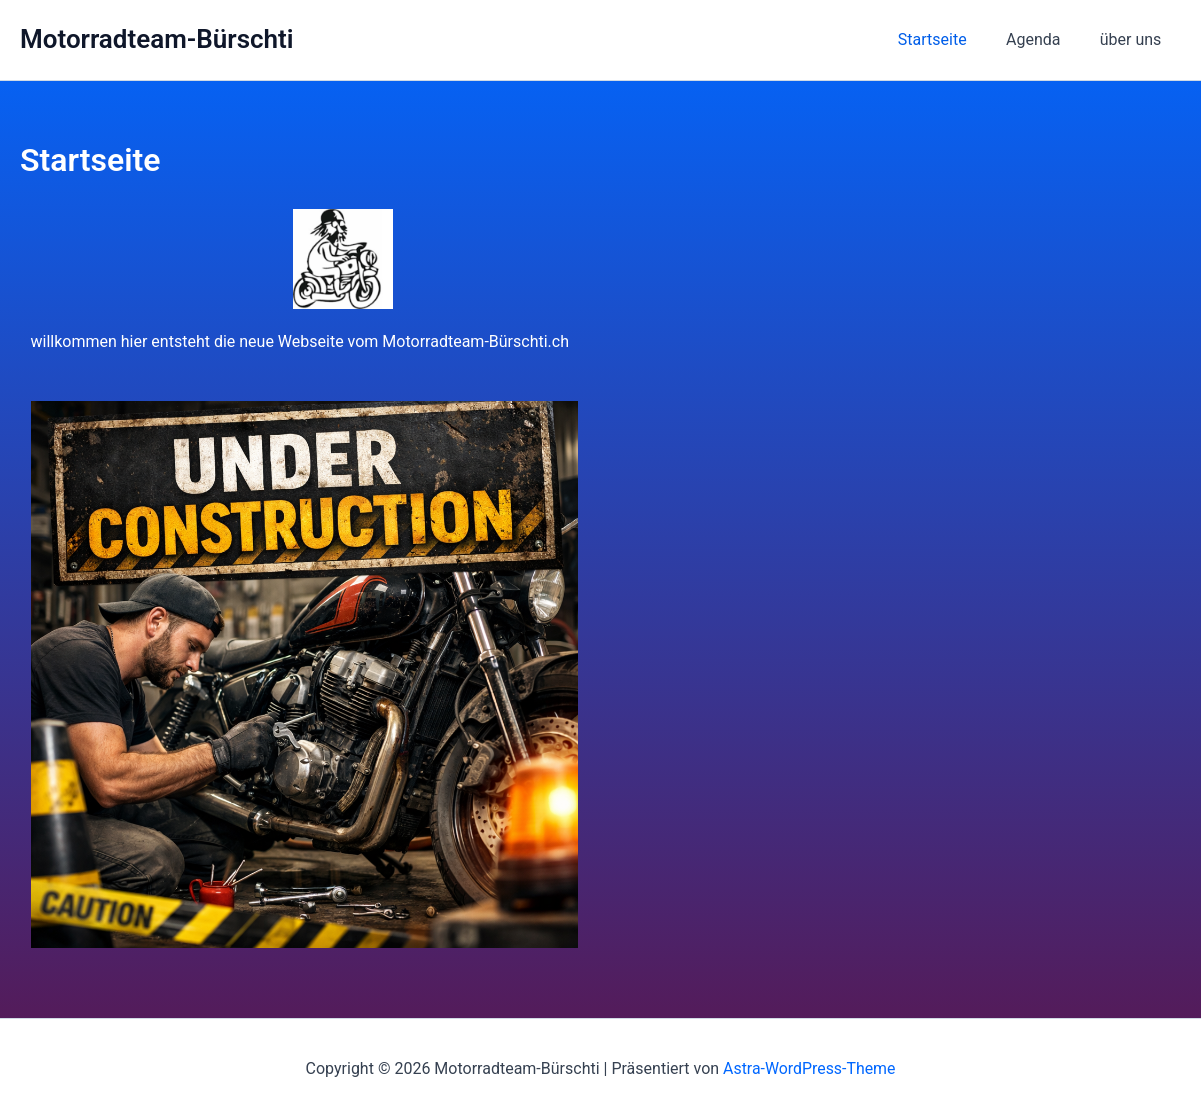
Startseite (950, 39)
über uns (1134, 39)
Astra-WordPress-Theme (809, 1068)
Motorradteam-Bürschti (157, 39)
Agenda (1044, 39)
